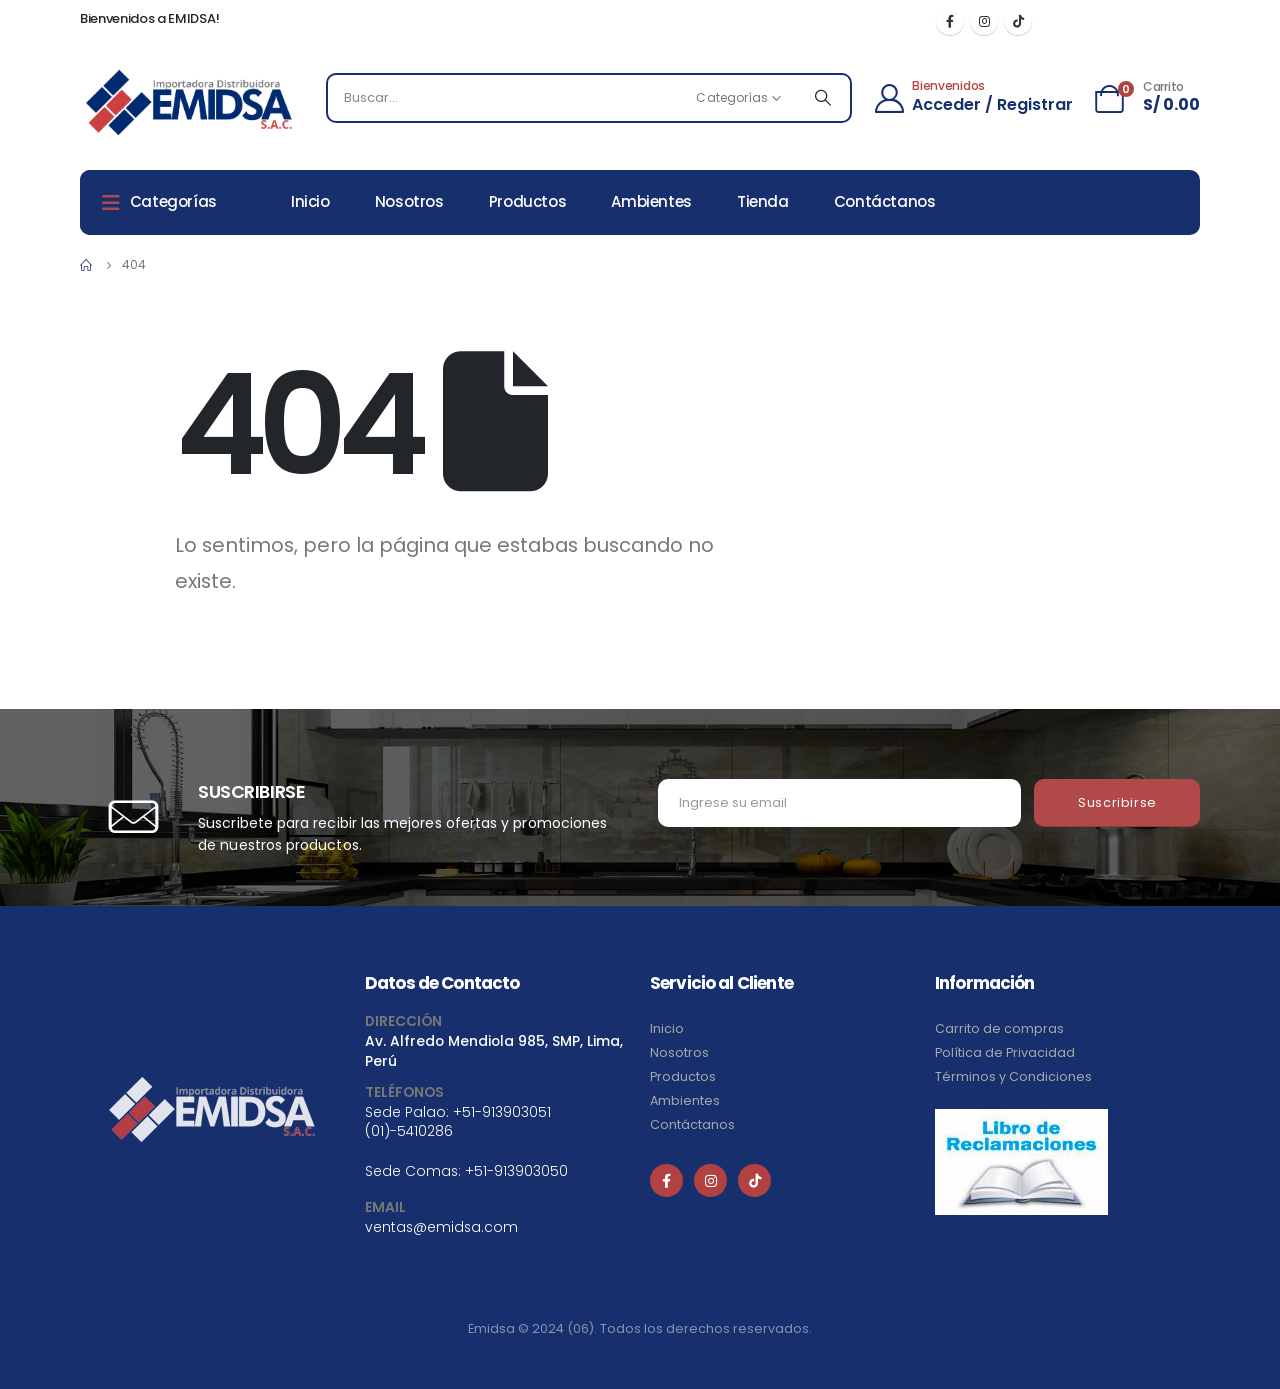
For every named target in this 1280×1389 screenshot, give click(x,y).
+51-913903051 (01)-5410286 (458, 1121)
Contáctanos (885, 201)
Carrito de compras (999, 1028)
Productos (528, 201)
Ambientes (651, 201)
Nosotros (409, 201)
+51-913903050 (516, 1171)
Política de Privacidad (1005, 1052)
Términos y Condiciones (1013, 1076)
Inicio (310, 201)
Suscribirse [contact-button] (1117, 802)
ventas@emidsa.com (441, 1227)
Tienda (763, 201)
